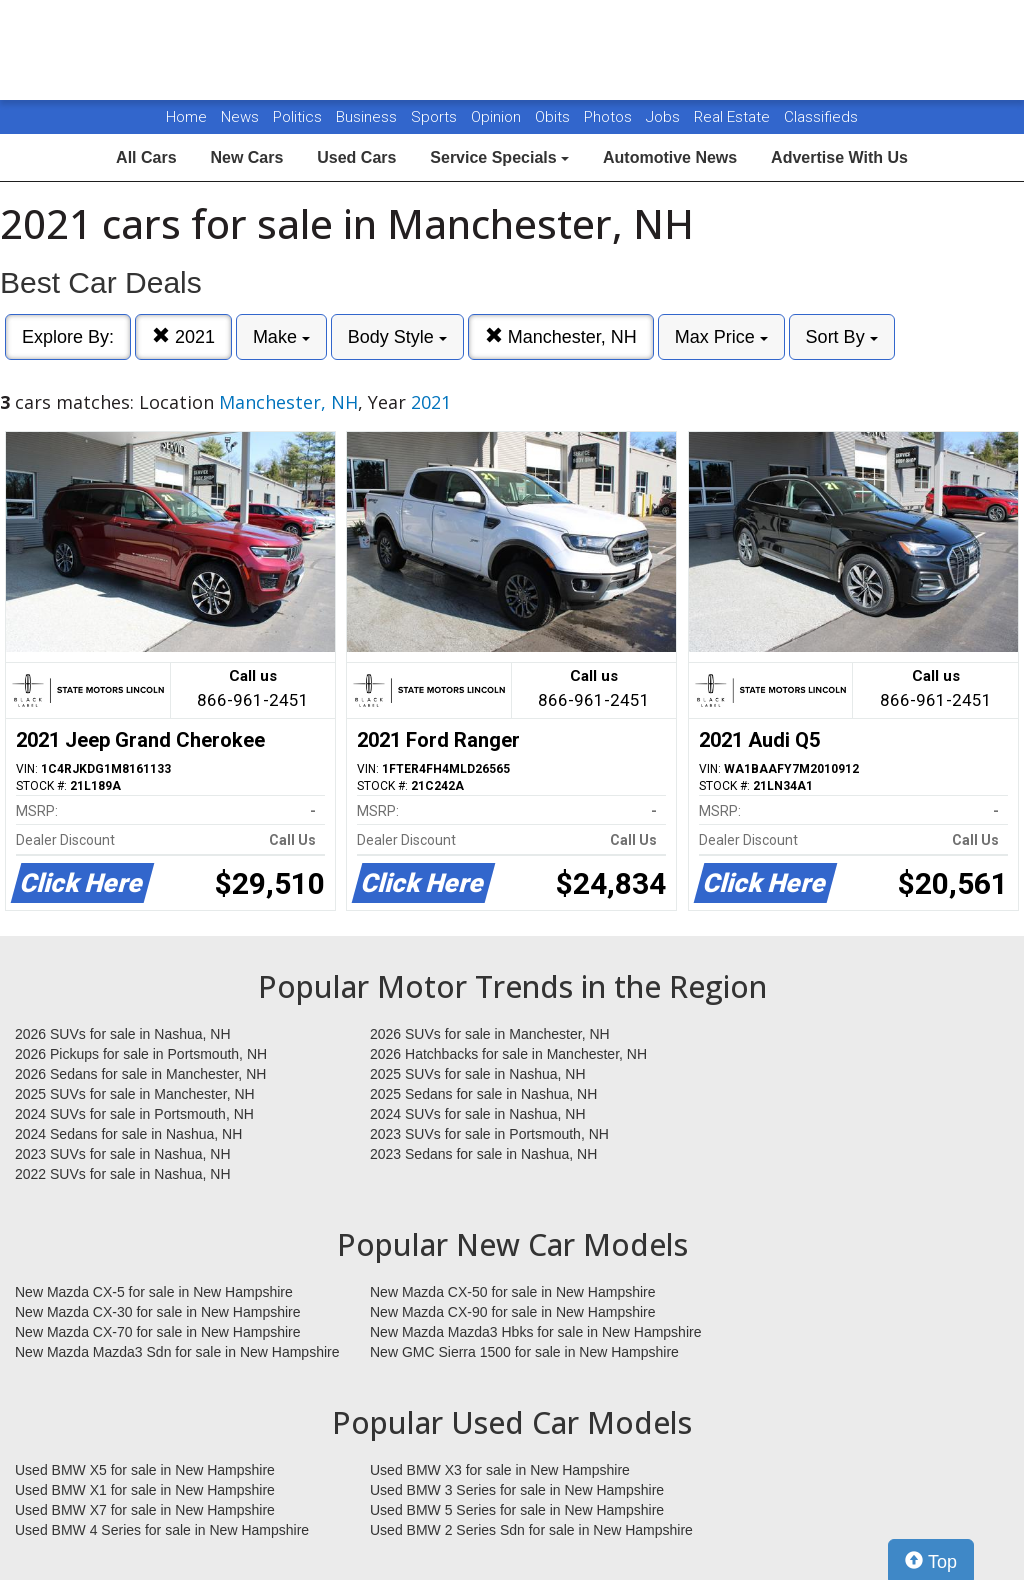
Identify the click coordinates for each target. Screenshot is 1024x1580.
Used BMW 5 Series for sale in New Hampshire (517, 1510)
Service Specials (499, 157)
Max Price (721, 337)
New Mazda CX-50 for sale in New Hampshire (513, 1292)
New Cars (246, 157)
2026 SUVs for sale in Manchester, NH (490, 1034)
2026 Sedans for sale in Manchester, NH (140, 1074)
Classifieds (821, 117)
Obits (554, 117)
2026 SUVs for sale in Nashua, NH (123, 1034)
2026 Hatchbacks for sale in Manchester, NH (508, 1054)
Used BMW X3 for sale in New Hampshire (500, 1470)
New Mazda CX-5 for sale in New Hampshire (154, 1292)
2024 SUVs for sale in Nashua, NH (478, 1114)
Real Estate (734, 117)
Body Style (397, 337)
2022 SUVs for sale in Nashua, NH (123, 1174)
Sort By (842, 337)
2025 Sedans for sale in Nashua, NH (483, 1094)
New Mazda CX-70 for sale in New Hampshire (158, 1332)
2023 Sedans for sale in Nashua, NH (483, 1154)
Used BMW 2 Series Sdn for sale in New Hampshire (531, 1530)
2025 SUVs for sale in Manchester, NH (135, 1094)
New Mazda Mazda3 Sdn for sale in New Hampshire (177, 1352)
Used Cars (356, 157)
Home (186, 117)
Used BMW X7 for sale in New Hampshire (145, 1510)
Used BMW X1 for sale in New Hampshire (145, 1490)
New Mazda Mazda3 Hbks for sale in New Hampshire (535, 1332)
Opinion (498, 117)
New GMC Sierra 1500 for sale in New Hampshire (524, 1352)
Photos (610, 117)
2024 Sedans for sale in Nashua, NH (128, 1134)
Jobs (665, 117)
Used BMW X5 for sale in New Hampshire (145, 1470)
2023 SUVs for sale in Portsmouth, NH (489, 1134)
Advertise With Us (839, 157)
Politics (297, 117)
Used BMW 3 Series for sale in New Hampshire (517, 1490)
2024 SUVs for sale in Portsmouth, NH (134, 1114)
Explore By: (68, 337)
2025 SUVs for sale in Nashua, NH (478, 1074)
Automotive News (670, 157)
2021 (183, 336)
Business (368, 117)
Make (281, 337)
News (240, 117)
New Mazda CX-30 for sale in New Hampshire (158, 1312)
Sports (436, 117)
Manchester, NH (561, 336)
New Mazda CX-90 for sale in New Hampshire (513, 1312)
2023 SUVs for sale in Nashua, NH (123, 1154)
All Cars (146, 157)
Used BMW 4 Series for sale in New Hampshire (162, 1530)
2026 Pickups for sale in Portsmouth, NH (141, 1054)
